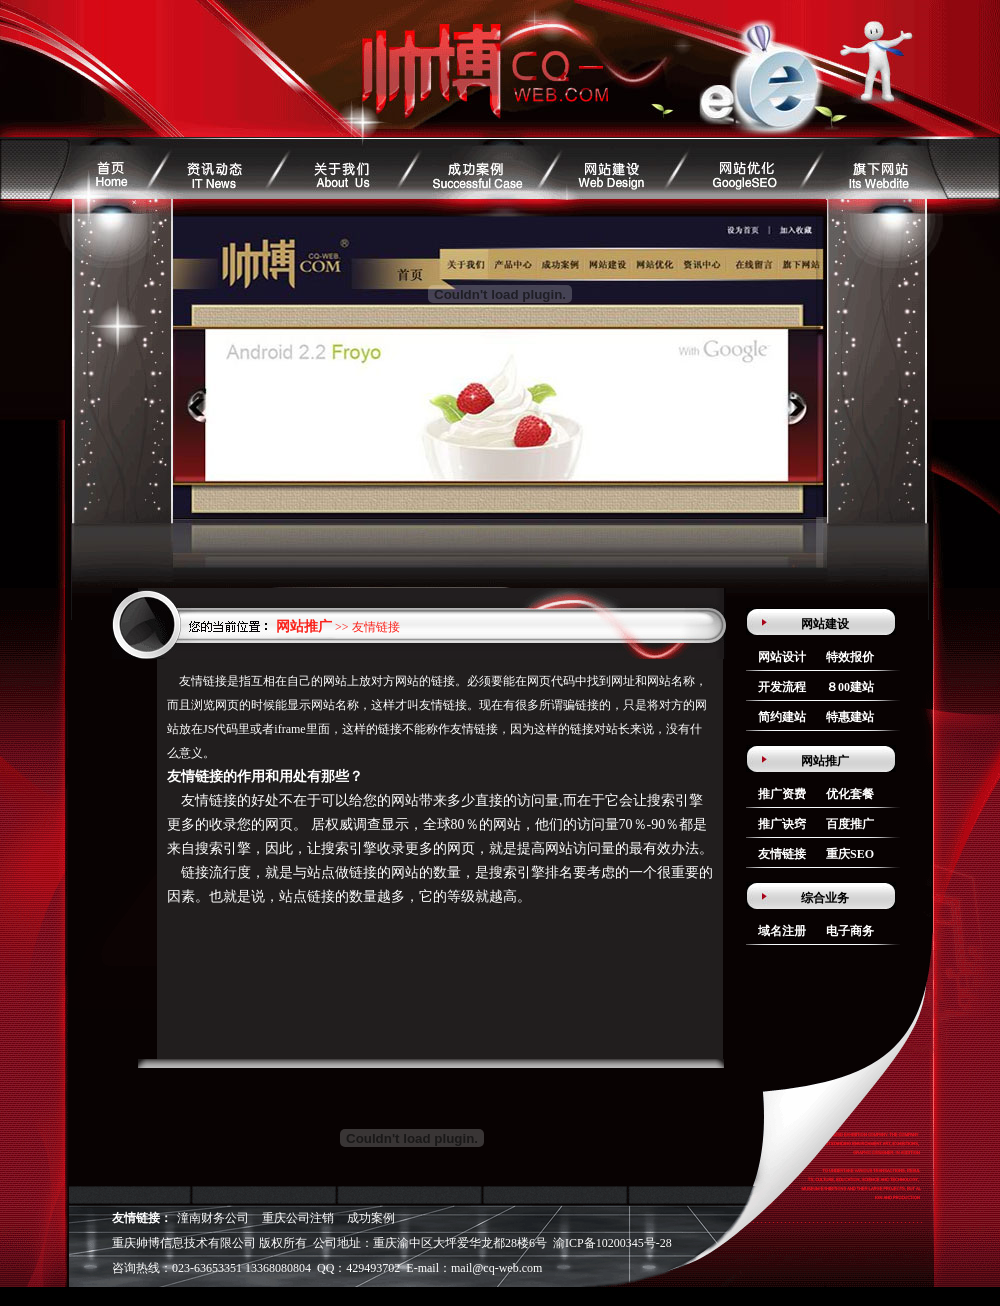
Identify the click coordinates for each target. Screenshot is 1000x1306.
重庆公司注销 (298, 1218)
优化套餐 (850, 794)
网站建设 (825, 624)
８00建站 (850, 687)
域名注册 (782, 931)
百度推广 (850, 824)
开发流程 (782, 687)
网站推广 (825, 761)
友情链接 (782, 854)
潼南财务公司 (213, 1218)
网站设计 (782, 657)
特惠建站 (850, 717)
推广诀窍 (782, 824)
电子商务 (850, 931)
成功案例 (371, 1218)
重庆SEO (850, 854)
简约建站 (782, 717)
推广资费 (782, 794)
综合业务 (825, 898)
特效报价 (850, 657)
